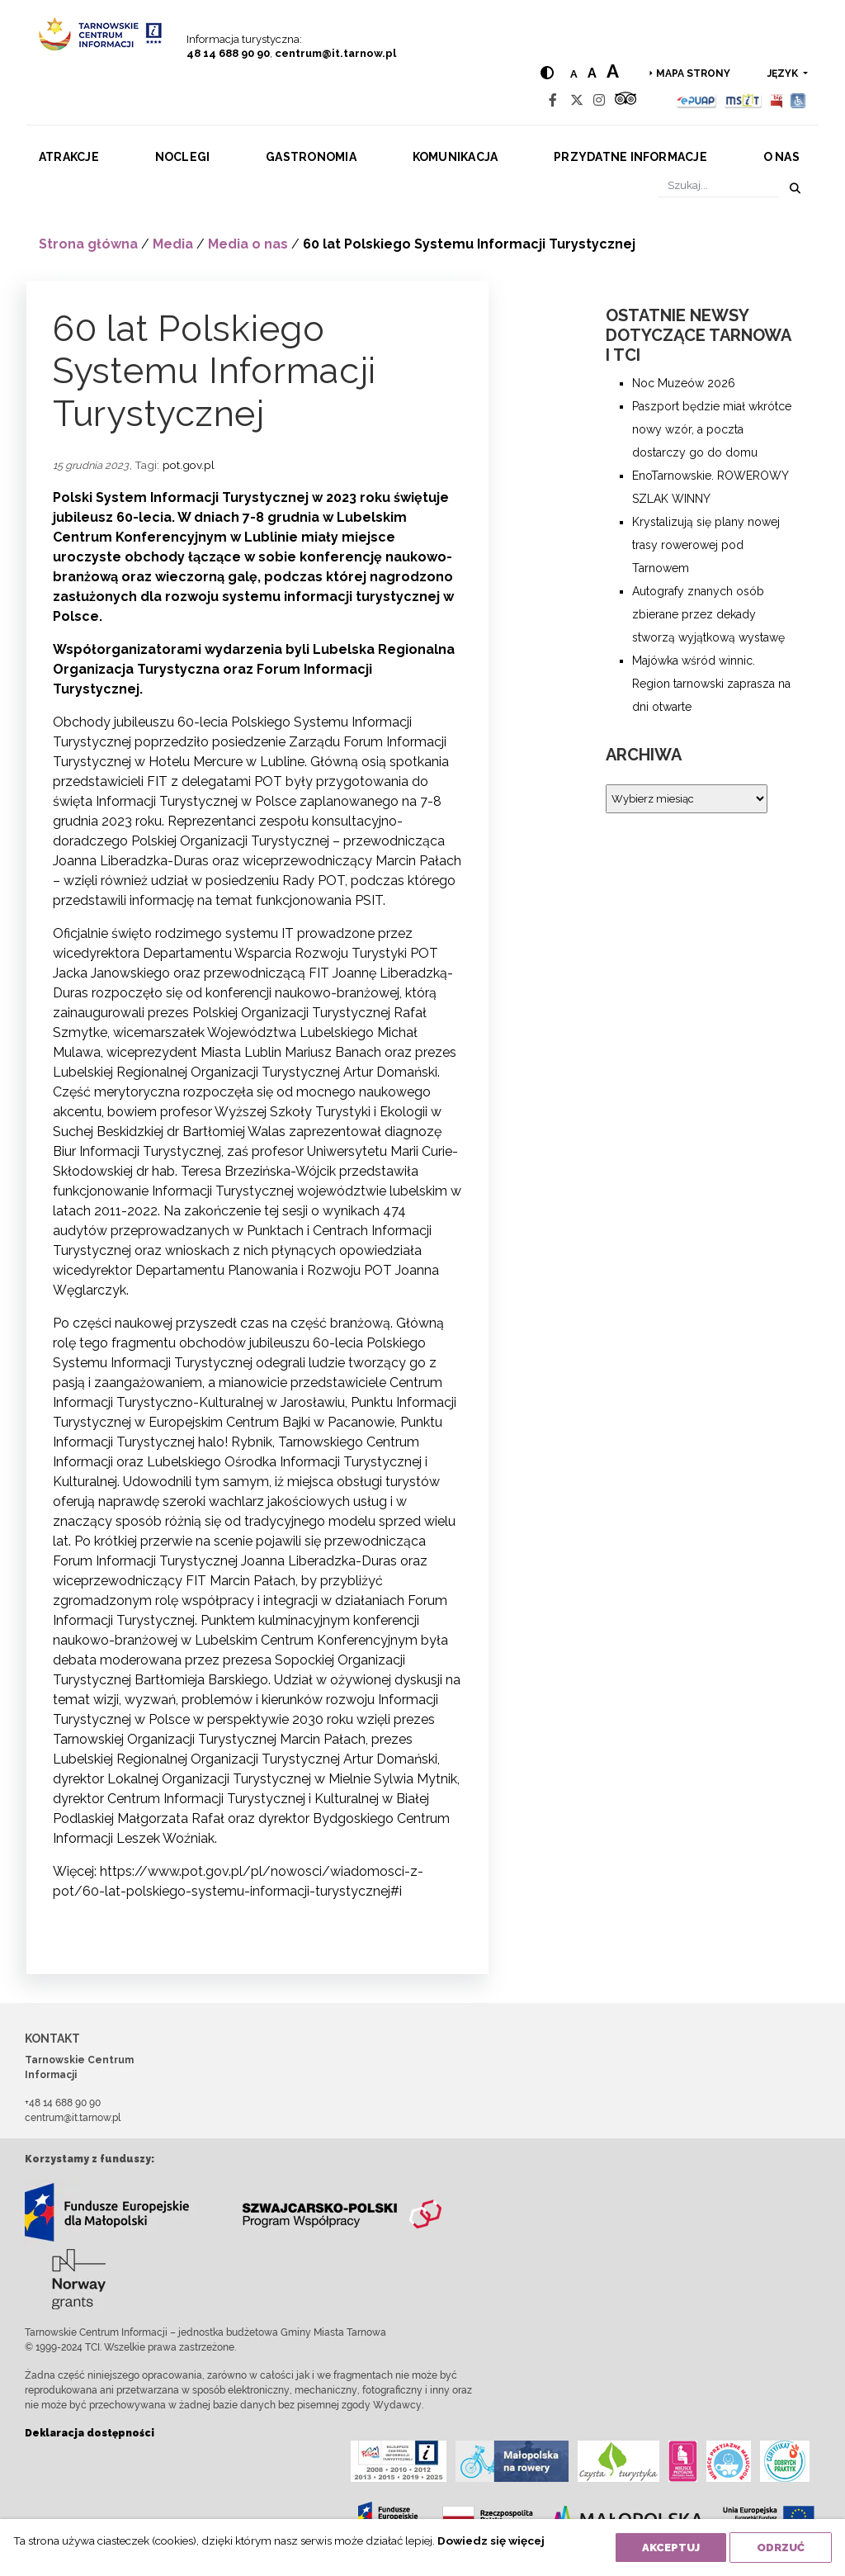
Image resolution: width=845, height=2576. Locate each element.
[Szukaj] (718, 185)
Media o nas (248, 244)
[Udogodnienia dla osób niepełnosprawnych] (798, 100)
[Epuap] (697, 100)
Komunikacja (455, 156)
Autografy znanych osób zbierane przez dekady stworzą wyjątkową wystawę (708, 614)
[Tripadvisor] (625, 100)
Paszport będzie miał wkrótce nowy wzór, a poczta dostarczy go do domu (711, 429)
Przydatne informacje (630, 156)
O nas (781, 156)
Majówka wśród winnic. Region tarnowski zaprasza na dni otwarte (711, 683)
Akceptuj (671, 2547)
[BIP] (776, 100)
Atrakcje (69, 156)
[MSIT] (743, 100)
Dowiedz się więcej (491, 2540)
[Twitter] (576, 100)
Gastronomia (311, 156)
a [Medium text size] (592, 73)
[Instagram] (599, 100)
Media (173, 244)
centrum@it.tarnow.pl (335, 53)
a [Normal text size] (574, 74)
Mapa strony (693, 73)
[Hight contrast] (547, 73)
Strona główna (88, 244)
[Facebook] (553, 100)
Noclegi (182, 156)
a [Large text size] (613, 71)
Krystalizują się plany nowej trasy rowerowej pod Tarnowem (706, 545)
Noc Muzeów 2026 (683, 383)
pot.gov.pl (189, 464)
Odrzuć (781, 2547)
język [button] (783, 73)
